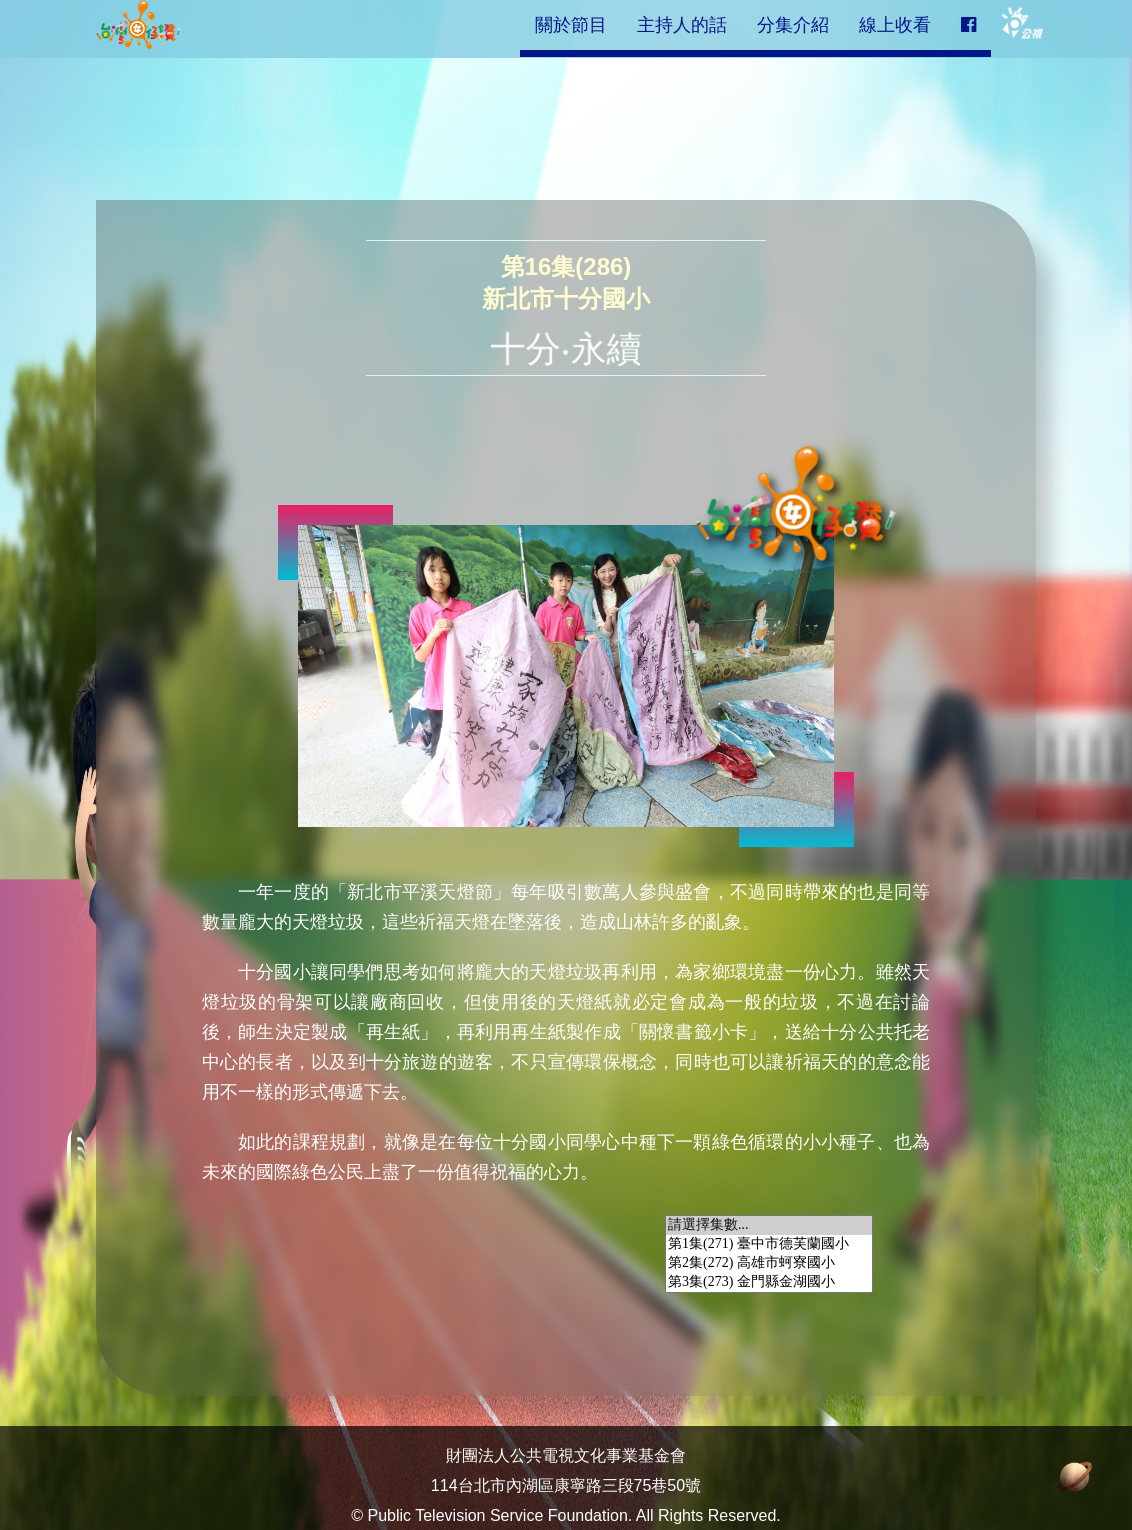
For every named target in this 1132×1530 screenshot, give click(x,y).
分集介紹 (793, 25)
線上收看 (895, 25)
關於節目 (571, 25)
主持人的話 (682, 25)
